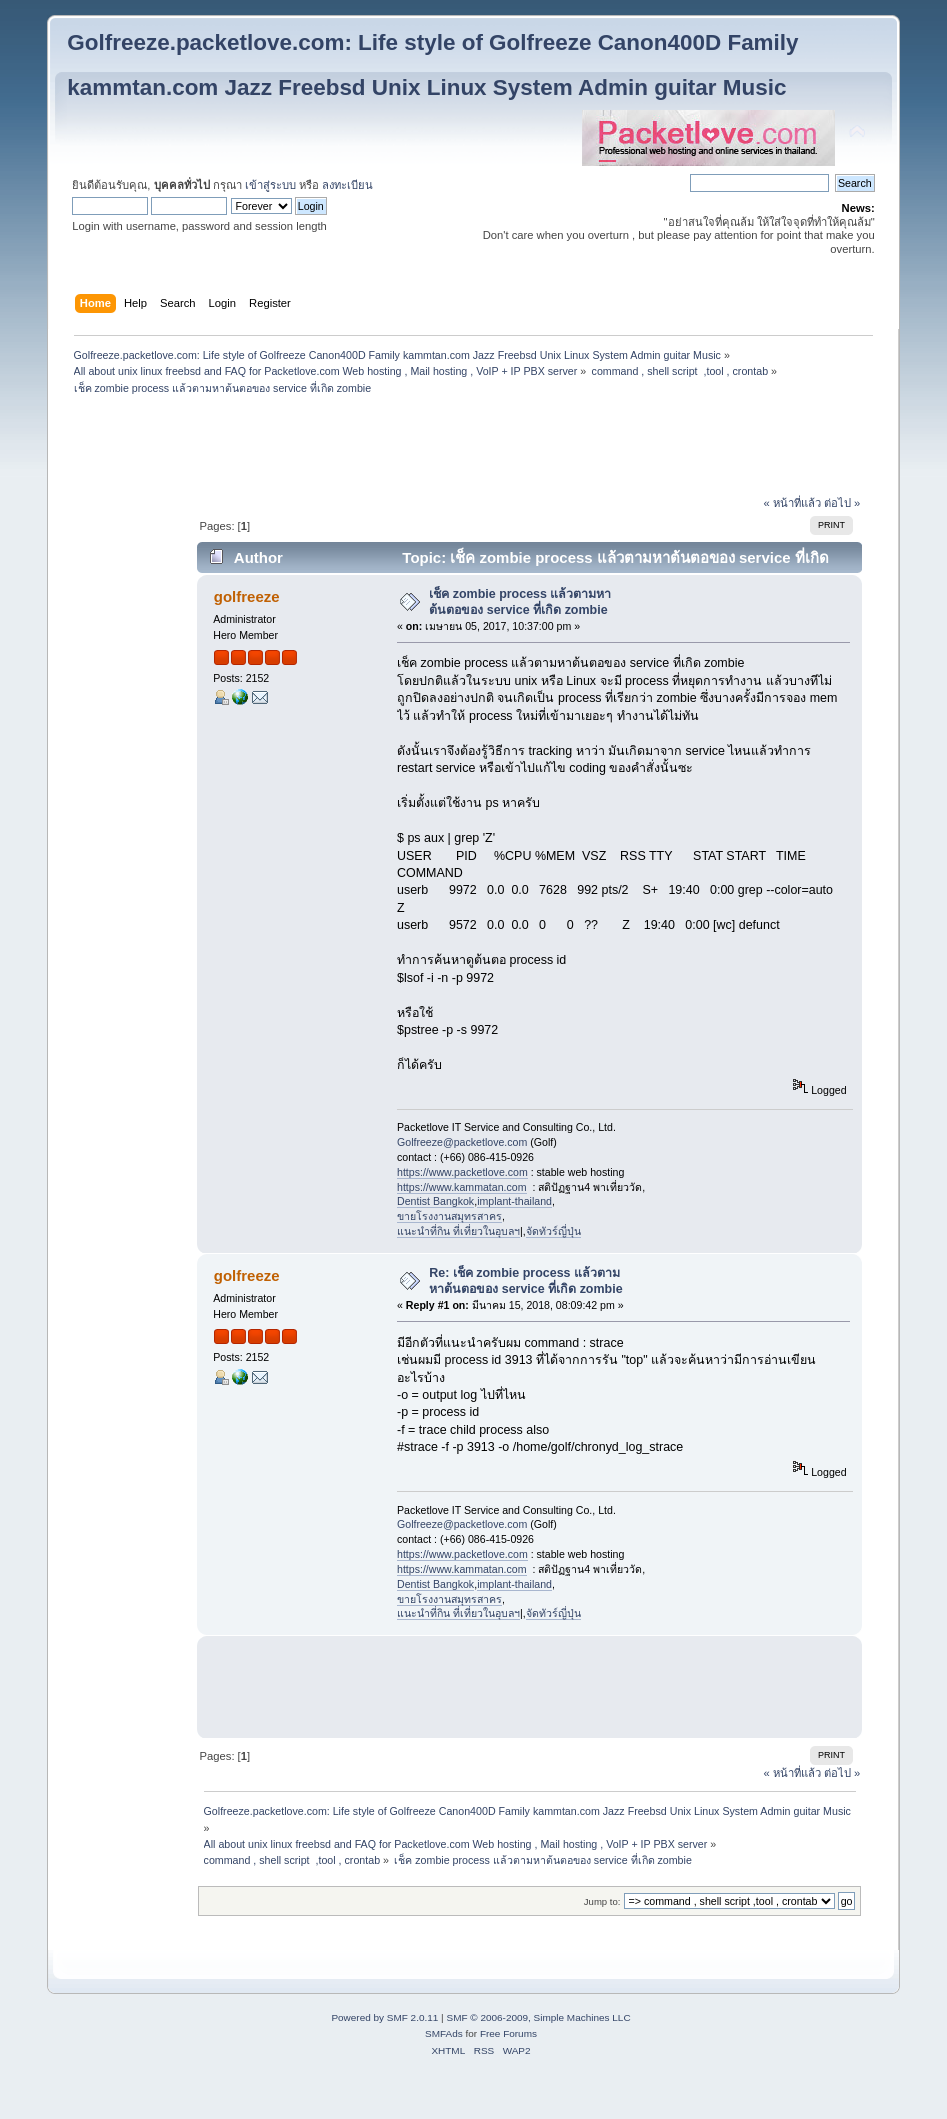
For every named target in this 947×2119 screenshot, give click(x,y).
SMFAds (444, 2033)
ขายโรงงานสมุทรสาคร (449, 1216)
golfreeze (247, 596)
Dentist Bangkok (435, 1201)
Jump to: (602, 1901)
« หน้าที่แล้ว (791, 503)
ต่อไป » (842, 503)
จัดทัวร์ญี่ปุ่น (553, 1231)
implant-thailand (514, 1201)
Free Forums (508, 2033)
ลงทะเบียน (347, 185)
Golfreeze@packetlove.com (462, 1142)
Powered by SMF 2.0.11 (384, 2017)
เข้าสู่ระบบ (270, 185)
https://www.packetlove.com (462, 1172)
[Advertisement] (473, 448)
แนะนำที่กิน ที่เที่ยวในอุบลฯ (458, 1231)
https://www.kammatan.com (462, 1187)
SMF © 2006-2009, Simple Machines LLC (538, 2017)
